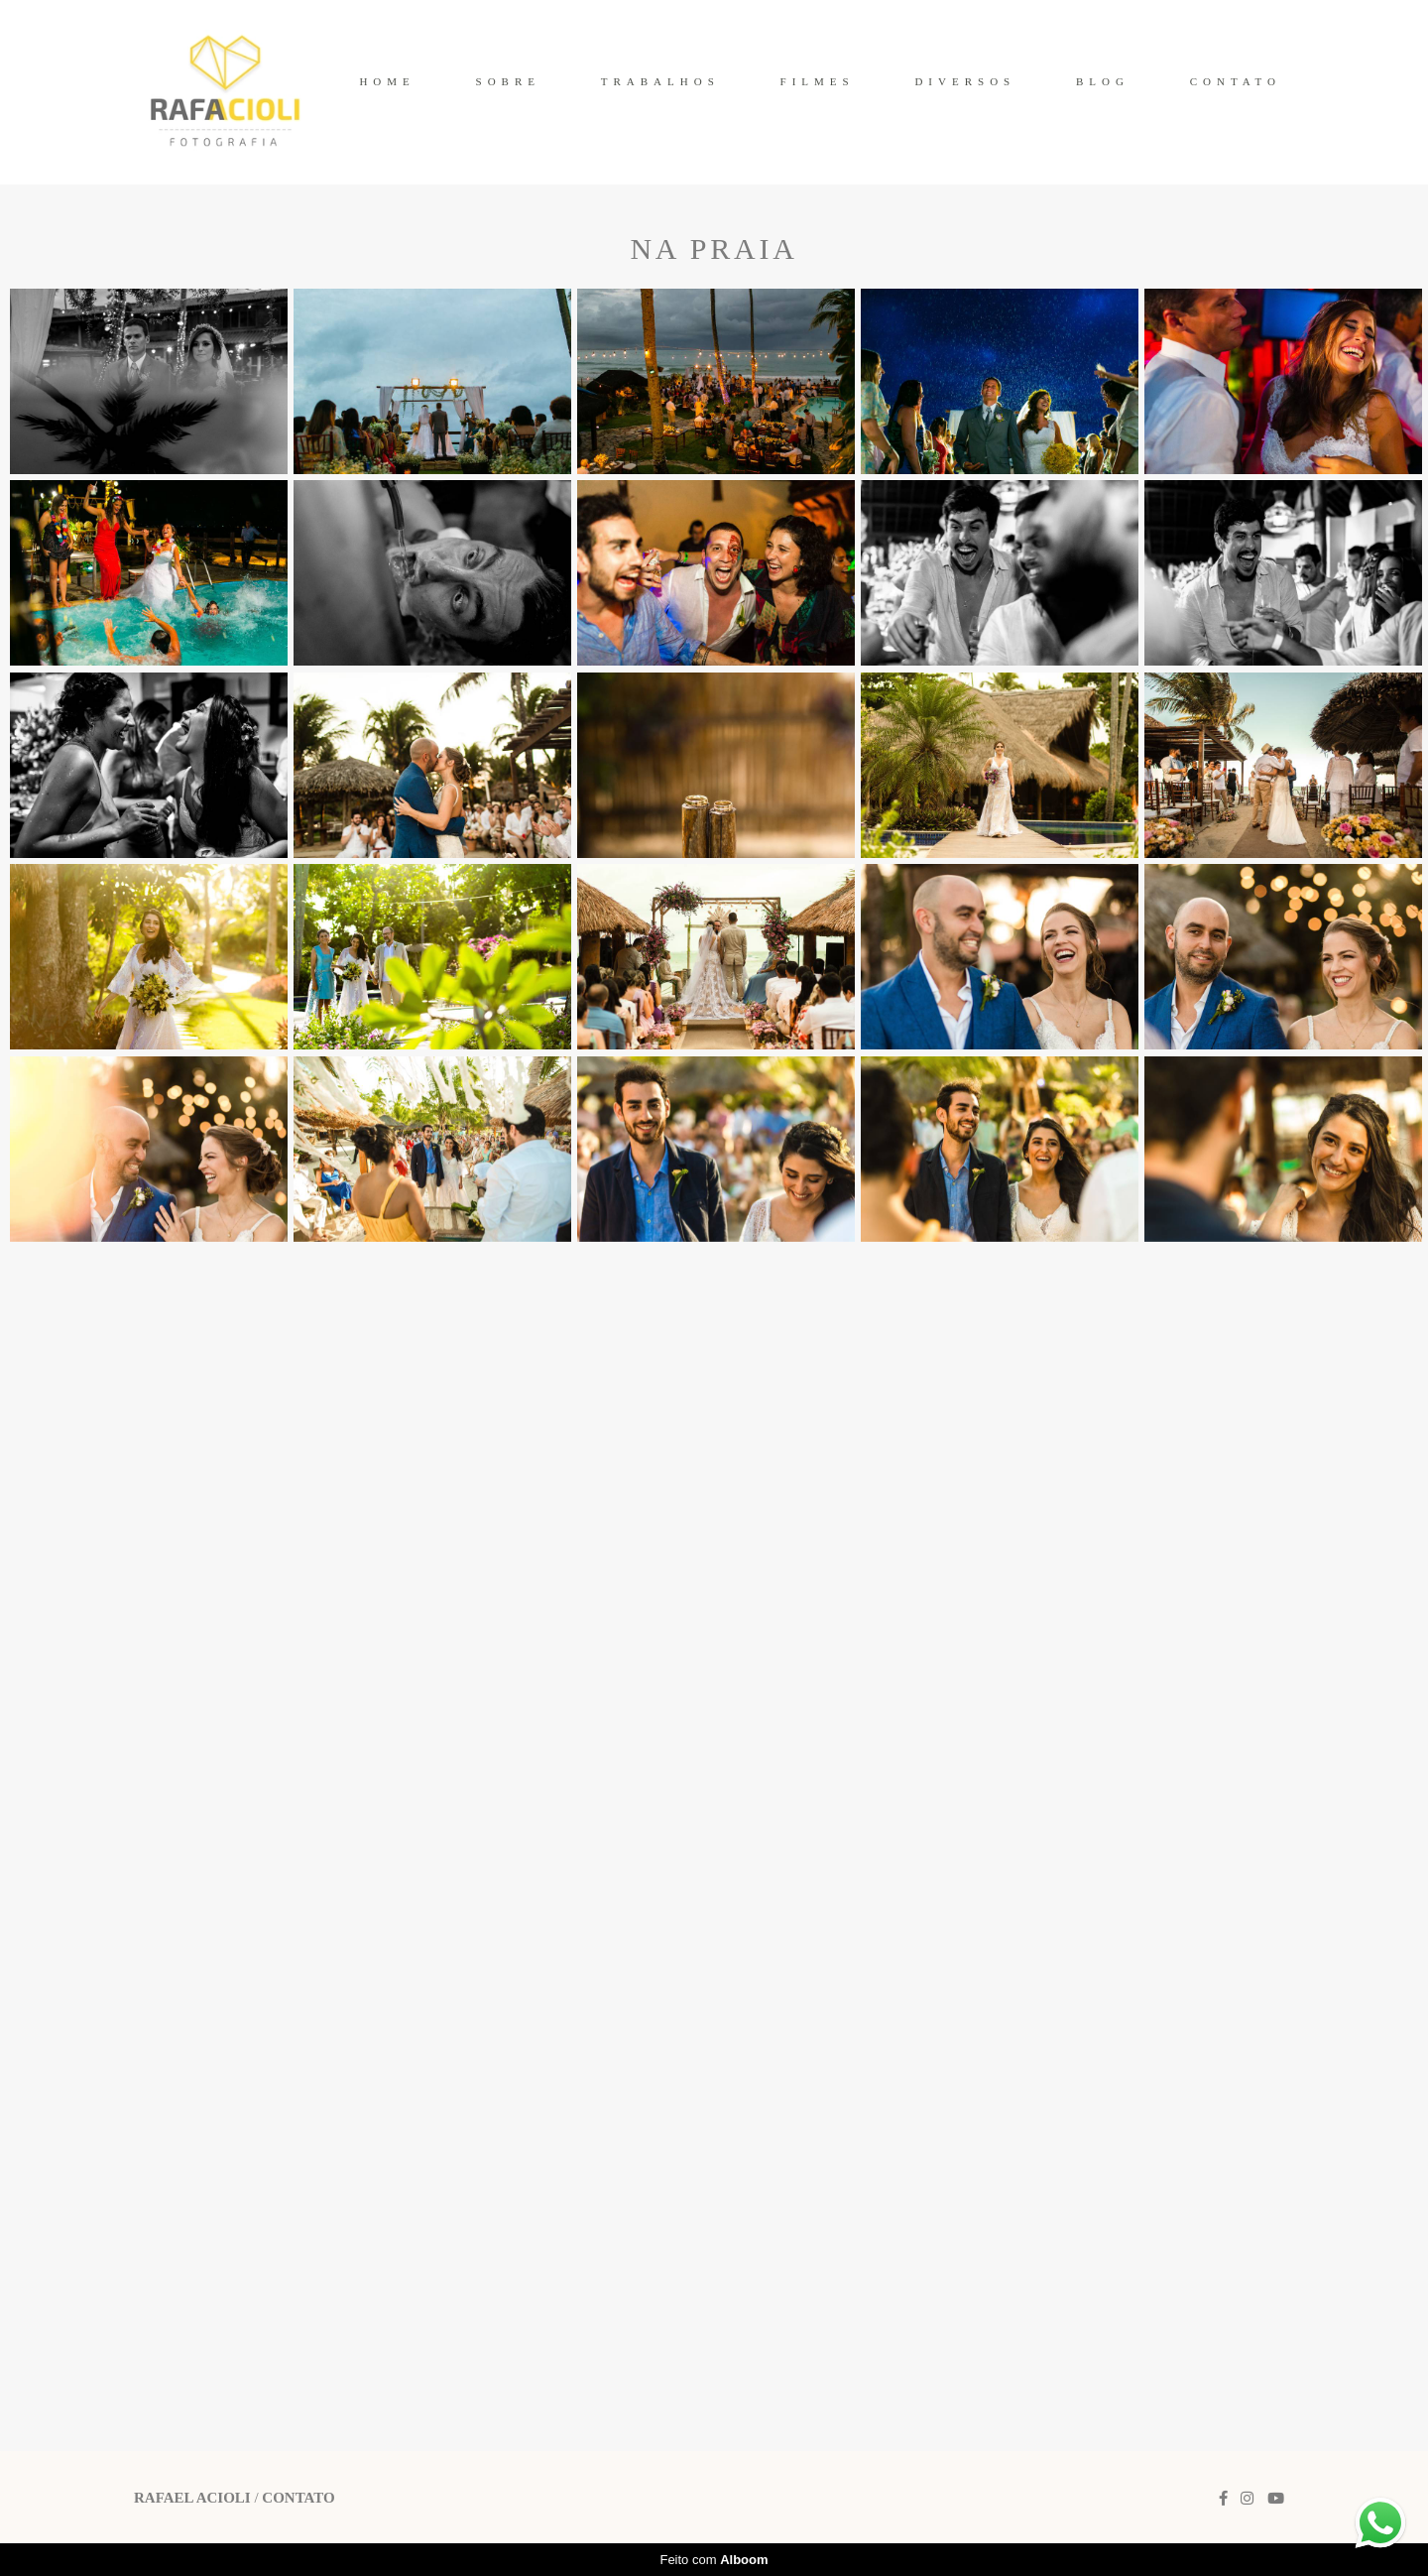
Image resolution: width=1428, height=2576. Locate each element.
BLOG (1103, 81)
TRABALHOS (660, 81)
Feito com (713, 2559)
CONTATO (1235, 81)
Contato (298, 2498)
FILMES (817, 81)
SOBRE (508, 81)
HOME (387, 81)
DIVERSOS (964, 81)
